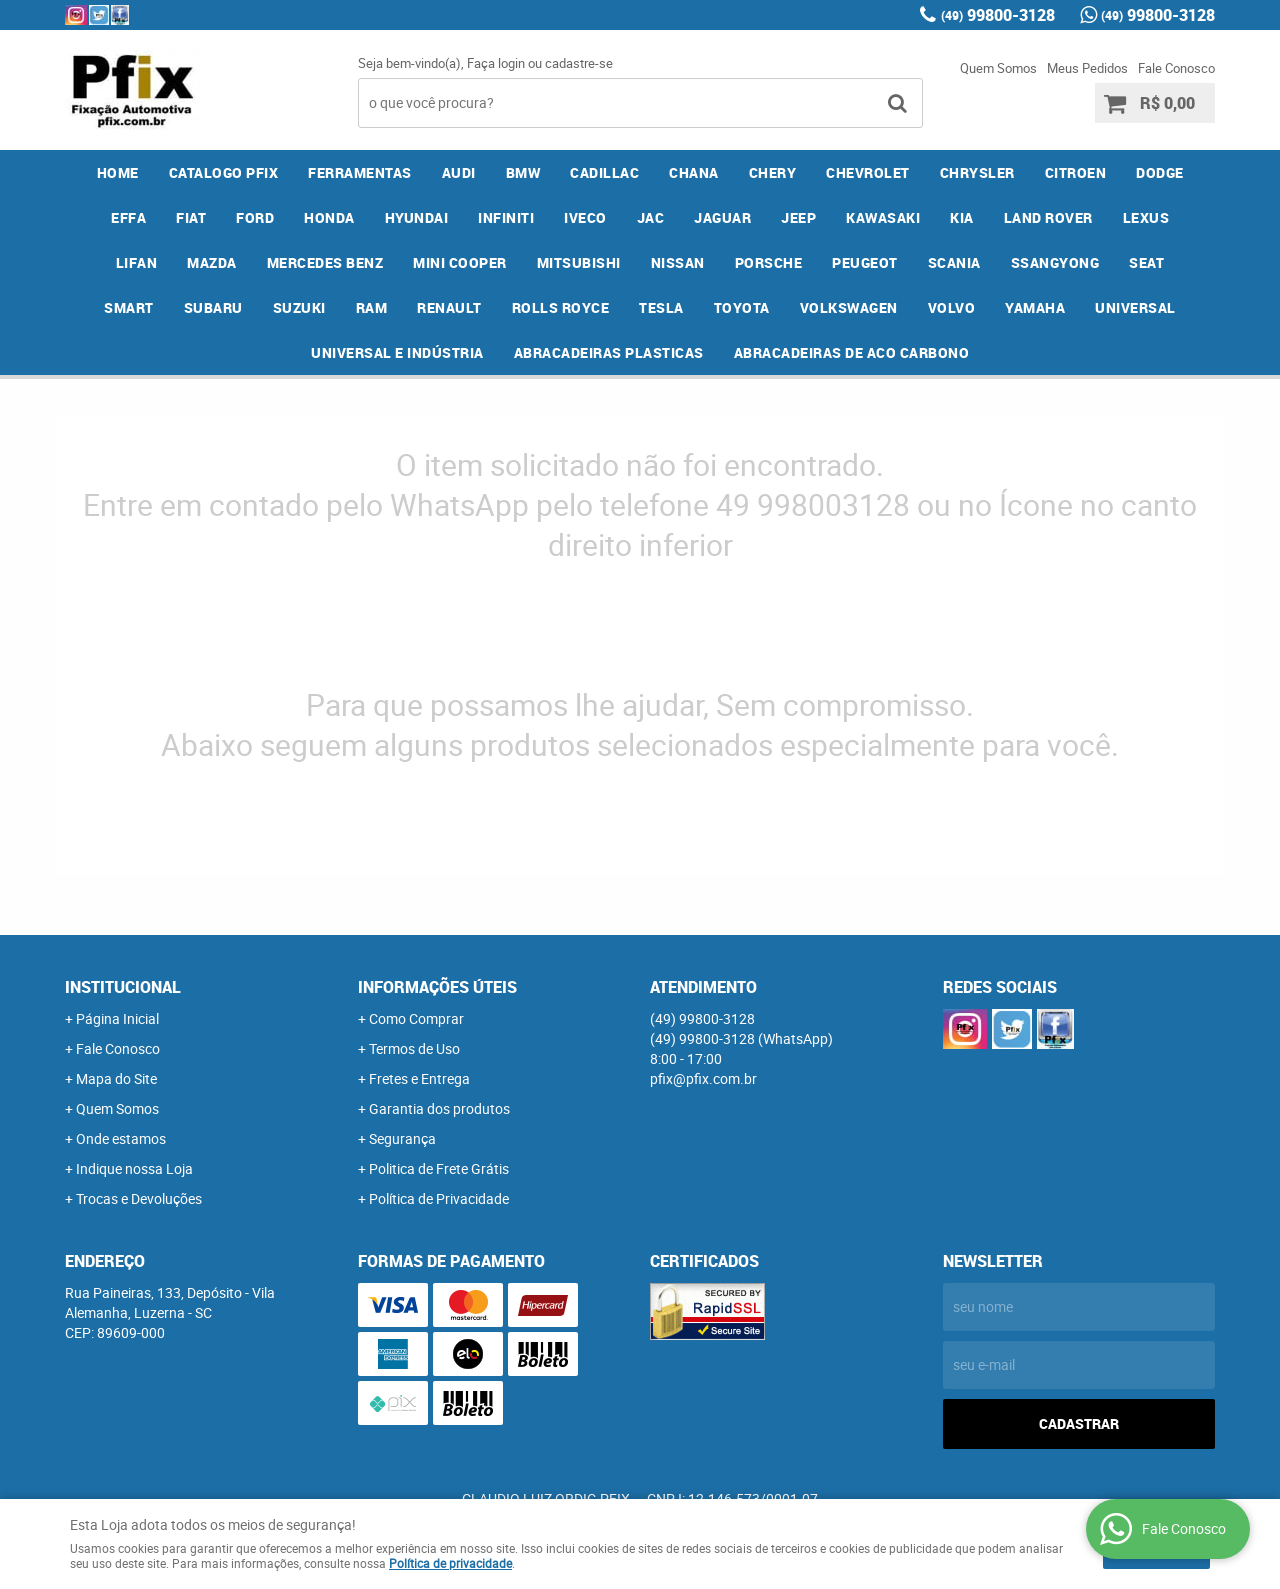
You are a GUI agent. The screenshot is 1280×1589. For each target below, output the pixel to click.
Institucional (123, 987)
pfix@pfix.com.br (703, 1078)
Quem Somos (998, 68)
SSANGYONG (1055, 262)
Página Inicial (117, 1018)
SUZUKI (299, 307)
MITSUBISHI (579, 262)
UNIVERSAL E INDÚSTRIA (397, 352)
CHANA (694, 172)
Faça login (496, 63)
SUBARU (213, 307)
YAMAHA (1035, 307)
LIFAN (137, 262)
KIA (962, 217)
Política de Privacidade (439, 1198)
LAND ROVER (1048, 217)
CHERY (773, 172)
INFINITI (506, 217)
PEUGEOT (865, 262)
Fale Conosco (1176, 68)
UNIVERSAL (1135, 307)
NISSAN (678, 262)
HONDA (329, 217)
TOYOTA (742, 307)
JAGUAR (722, 217)
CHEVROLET (868, 172)
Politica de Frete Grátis (439, 1168)
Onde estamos (121, 1138)
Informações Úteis (437, 987)
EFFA (128, 217)
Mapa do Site (116, 1078)
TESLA (661, 307)
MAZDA (212, 262)
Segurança (402, 1138)
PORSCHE (769, 262)
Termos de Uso (414, 1048)
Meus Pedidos (1087, 68)
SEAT (1146, 262)
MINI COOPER (460, 262)
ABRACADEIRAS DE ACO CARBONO (852, 352)
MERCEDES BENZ (325, 262)
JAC (651, 217)
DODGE (1160, 172)
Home (118, 172)
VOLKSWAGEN (849, 307)
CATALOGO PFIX (224, 172)
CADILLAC (604, 172)
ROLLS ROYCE (561, 307)
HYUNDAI (417, 217)
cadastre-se (579, 63)
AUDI (459, 172)
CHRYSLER (977, 172)
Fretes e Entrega (419, 1078)
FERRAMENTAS (360, 172)
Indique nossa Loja (134, 1168)
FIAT (191, 217)
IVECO (585, 217)
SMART (129, 307)
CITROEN (1076, 172)
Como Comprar (416, 1018)
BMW (523, 172)
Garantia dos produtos (439, 1108)
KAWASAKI (883, 217)
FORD (255, 217)
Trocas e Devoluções (139, 1198)
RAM (372, 307)
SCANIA (954, 262)
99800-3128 (998, 15)
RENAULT (449, 307)
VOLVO (952, 307)
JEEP (798, 217)
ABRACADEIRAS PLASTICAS (609, 352)
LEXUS (1146, 217)
